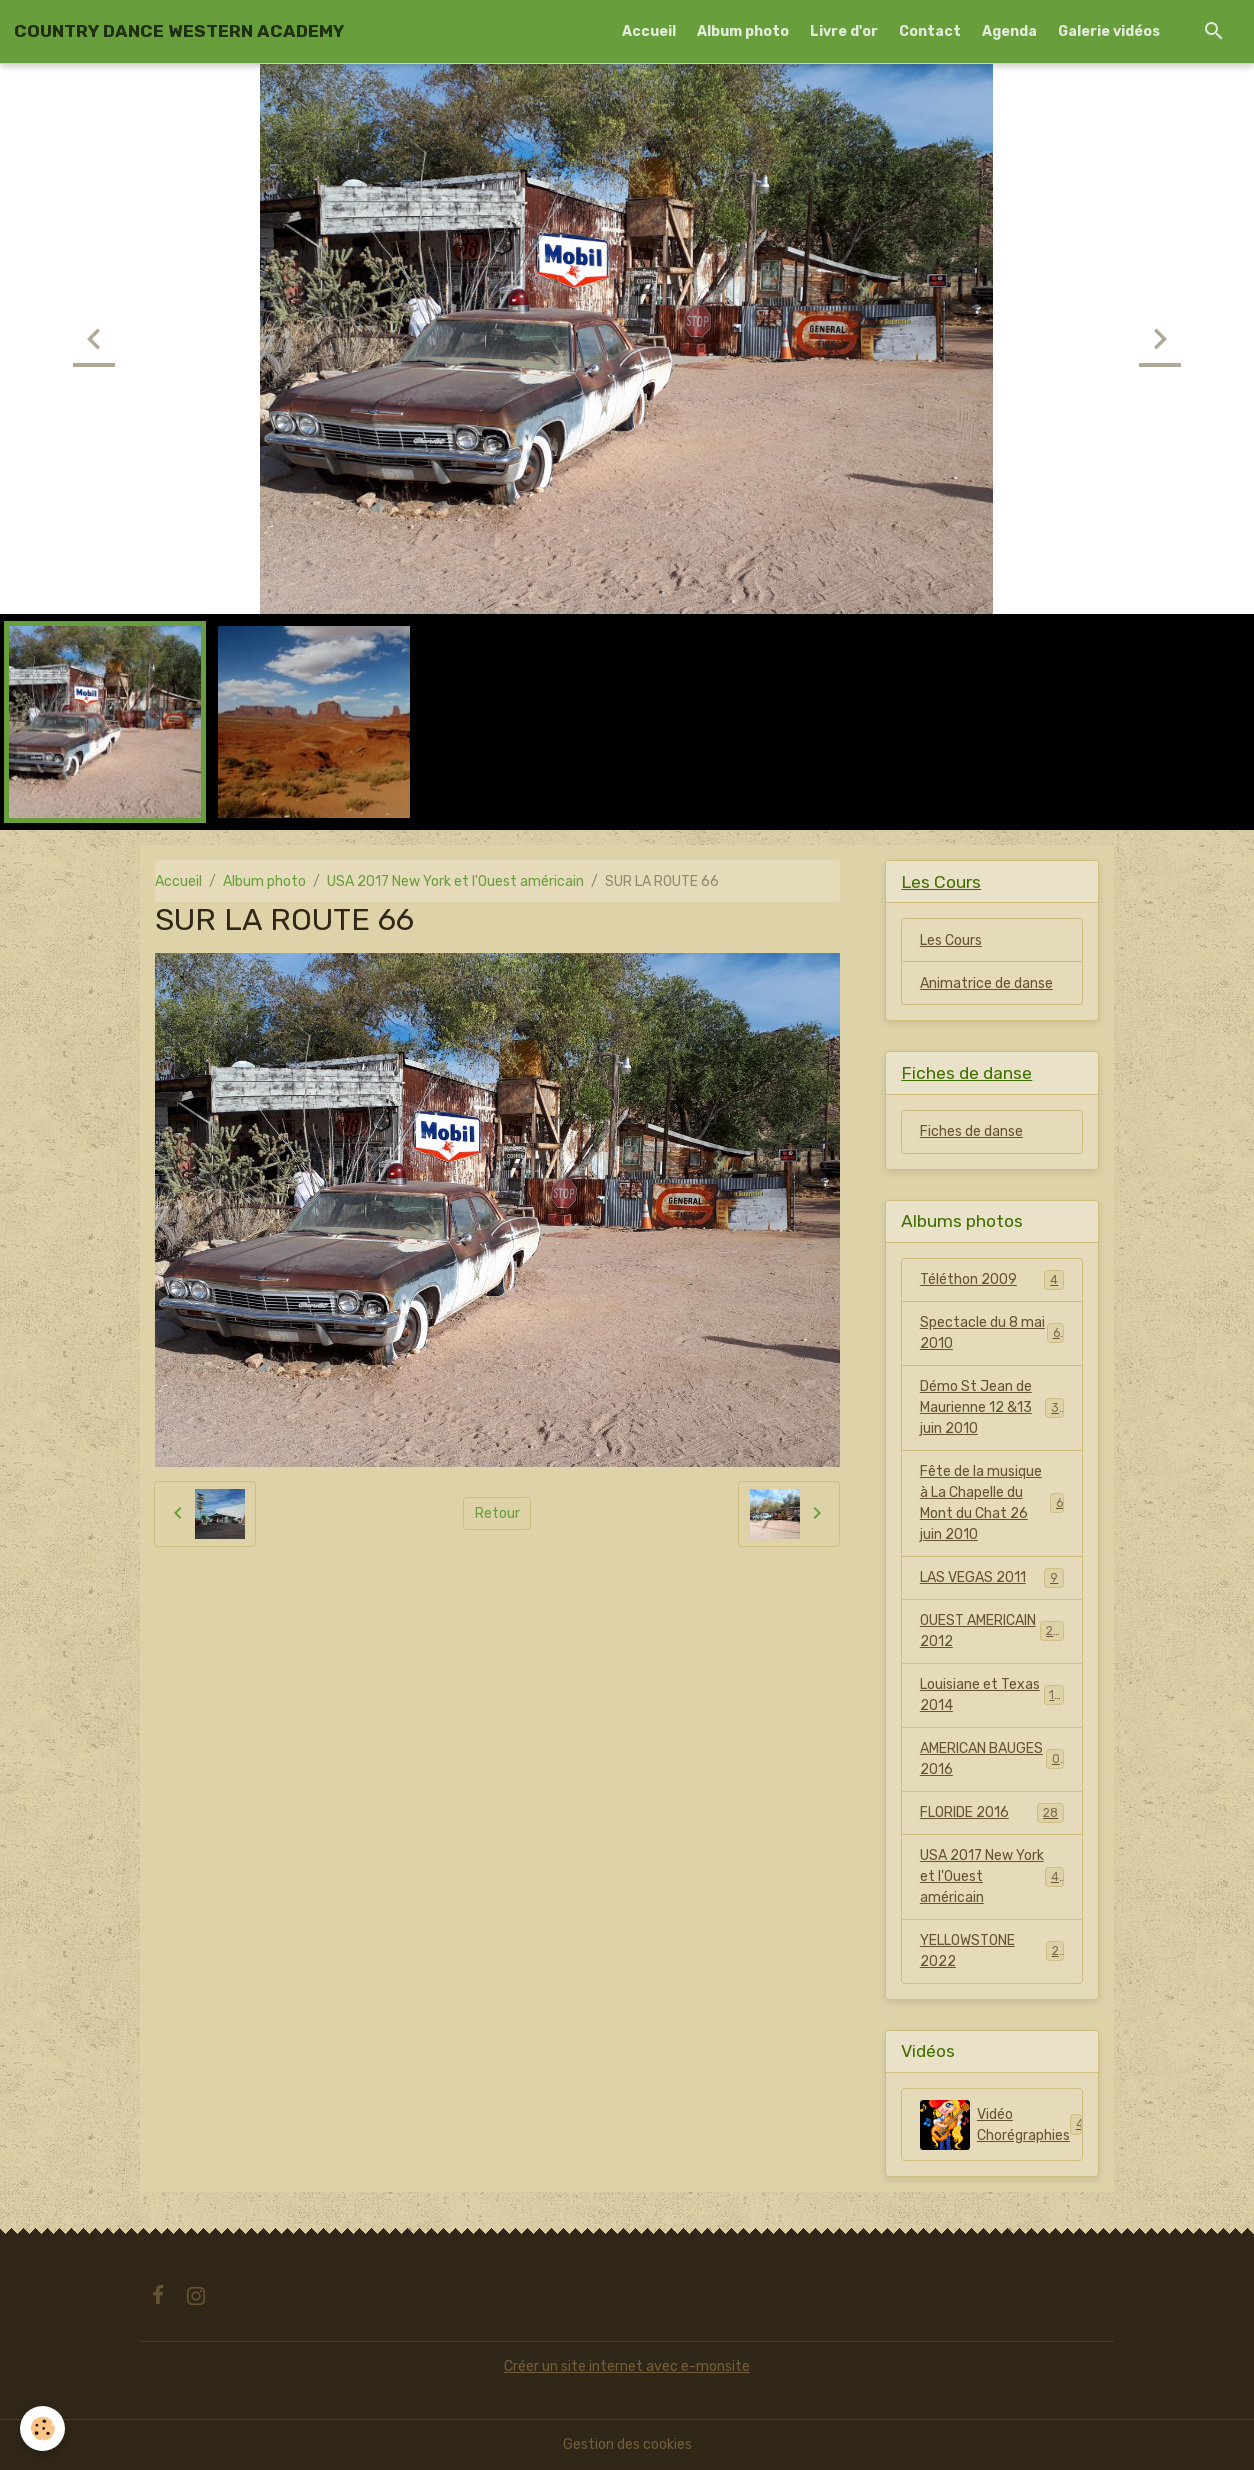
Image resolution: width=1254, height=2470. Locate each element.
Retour (497, 1513)
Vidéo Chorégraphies (1001, 2125)
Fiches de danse (971, 1131)
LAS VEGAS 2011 (992, 1578)
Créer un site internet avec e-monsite (627, 2366)
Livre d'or (844, 31)
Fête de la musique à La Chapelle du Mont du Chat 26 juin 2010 (992, 1503)
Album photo (743, 31)
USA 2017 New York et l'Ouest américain (455, 881)
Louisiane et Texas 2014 (992, 1695)
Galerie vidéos (1109, 31)
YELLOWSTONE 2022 (992, 1951)
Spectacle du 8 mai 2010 (992, 1333)
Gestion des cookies (627, 2444)
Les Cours (951, 940)
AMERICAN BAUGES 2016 (992, 1759)
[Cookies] (42, 2428)
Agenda (1009, 31)
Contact (930, 31)
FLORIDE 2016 (992, 1813)
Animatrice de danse (986, 983)
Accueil (649, 31)
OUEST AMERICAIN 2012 (992, 1631)
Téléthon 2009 (992, 1280)
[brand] (179, 31)
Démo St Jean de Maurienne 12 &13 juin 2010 (993, 1407)
